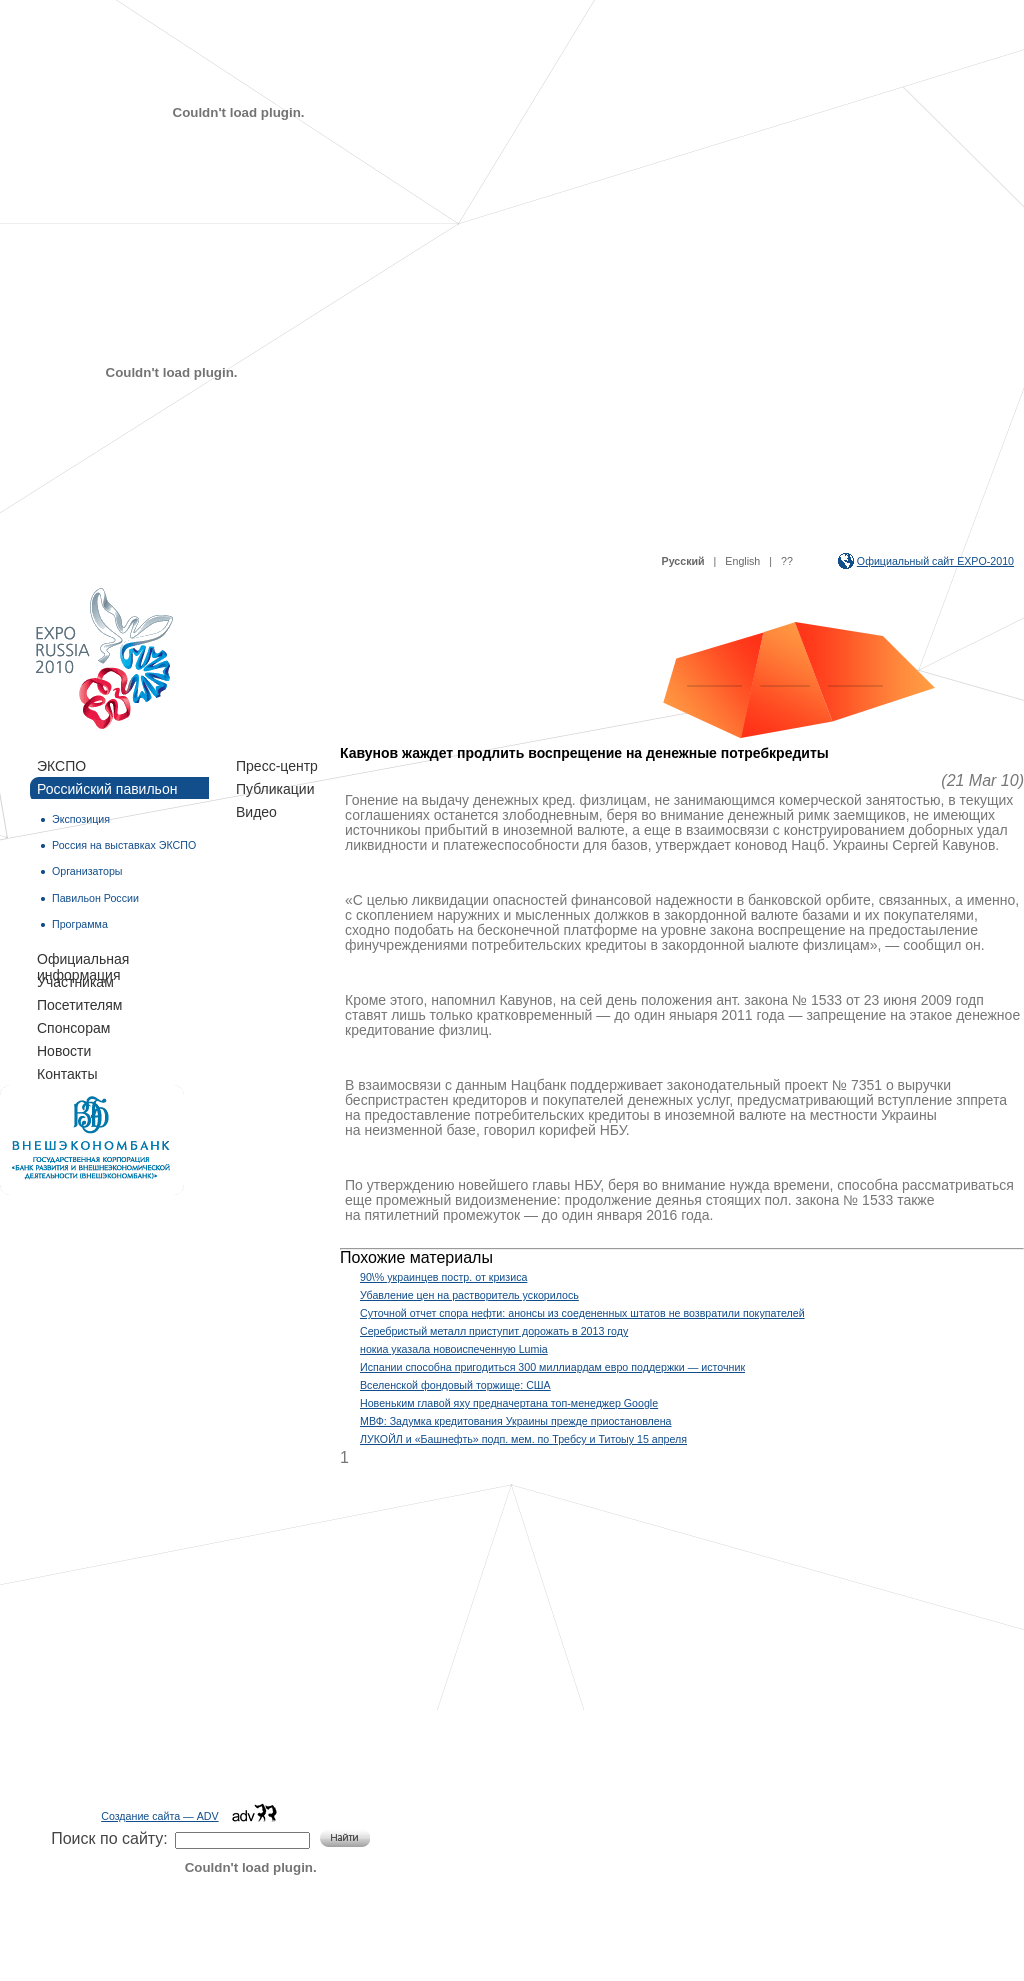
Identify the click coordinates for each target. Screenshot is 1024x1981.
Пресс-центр (277, 766)
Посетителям (79, 1005)
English (742, 561)
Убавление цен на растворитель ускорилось (469, 1295)
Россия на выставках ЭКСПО (124, 845)
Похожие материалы (416, 1257)
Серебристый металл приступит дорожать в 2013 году (494, 1331)
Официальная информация (83, 960)
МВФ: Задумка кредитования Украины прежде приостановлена (516, 1421)
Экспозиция (81, 819)
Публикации (275, 789)
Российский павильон (107, 789)
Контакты (67, 1074)
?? (787, 561)
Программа (80, 924)
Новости (64, 1051)
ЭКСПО (61, 766)
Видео (256, 812)
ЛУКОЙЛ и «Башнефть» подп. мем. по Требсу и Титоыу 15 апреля (523, 1439)
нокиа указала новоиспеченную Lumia (454, 1349)
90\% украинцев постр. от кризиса (443, 1277)
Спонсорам (73, 1028)
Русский (683, 561)
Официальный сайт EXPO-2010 (935, 561)
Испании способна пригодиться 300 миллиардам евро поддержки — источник (552, 1367)
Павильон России (95, 898)
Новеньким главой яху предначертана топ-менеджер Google (509, 1403)
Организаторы (87, 871)
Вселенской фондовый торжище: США (455, 1385)
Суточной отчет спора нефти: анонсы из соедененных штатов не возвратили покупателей (582, 1313)
